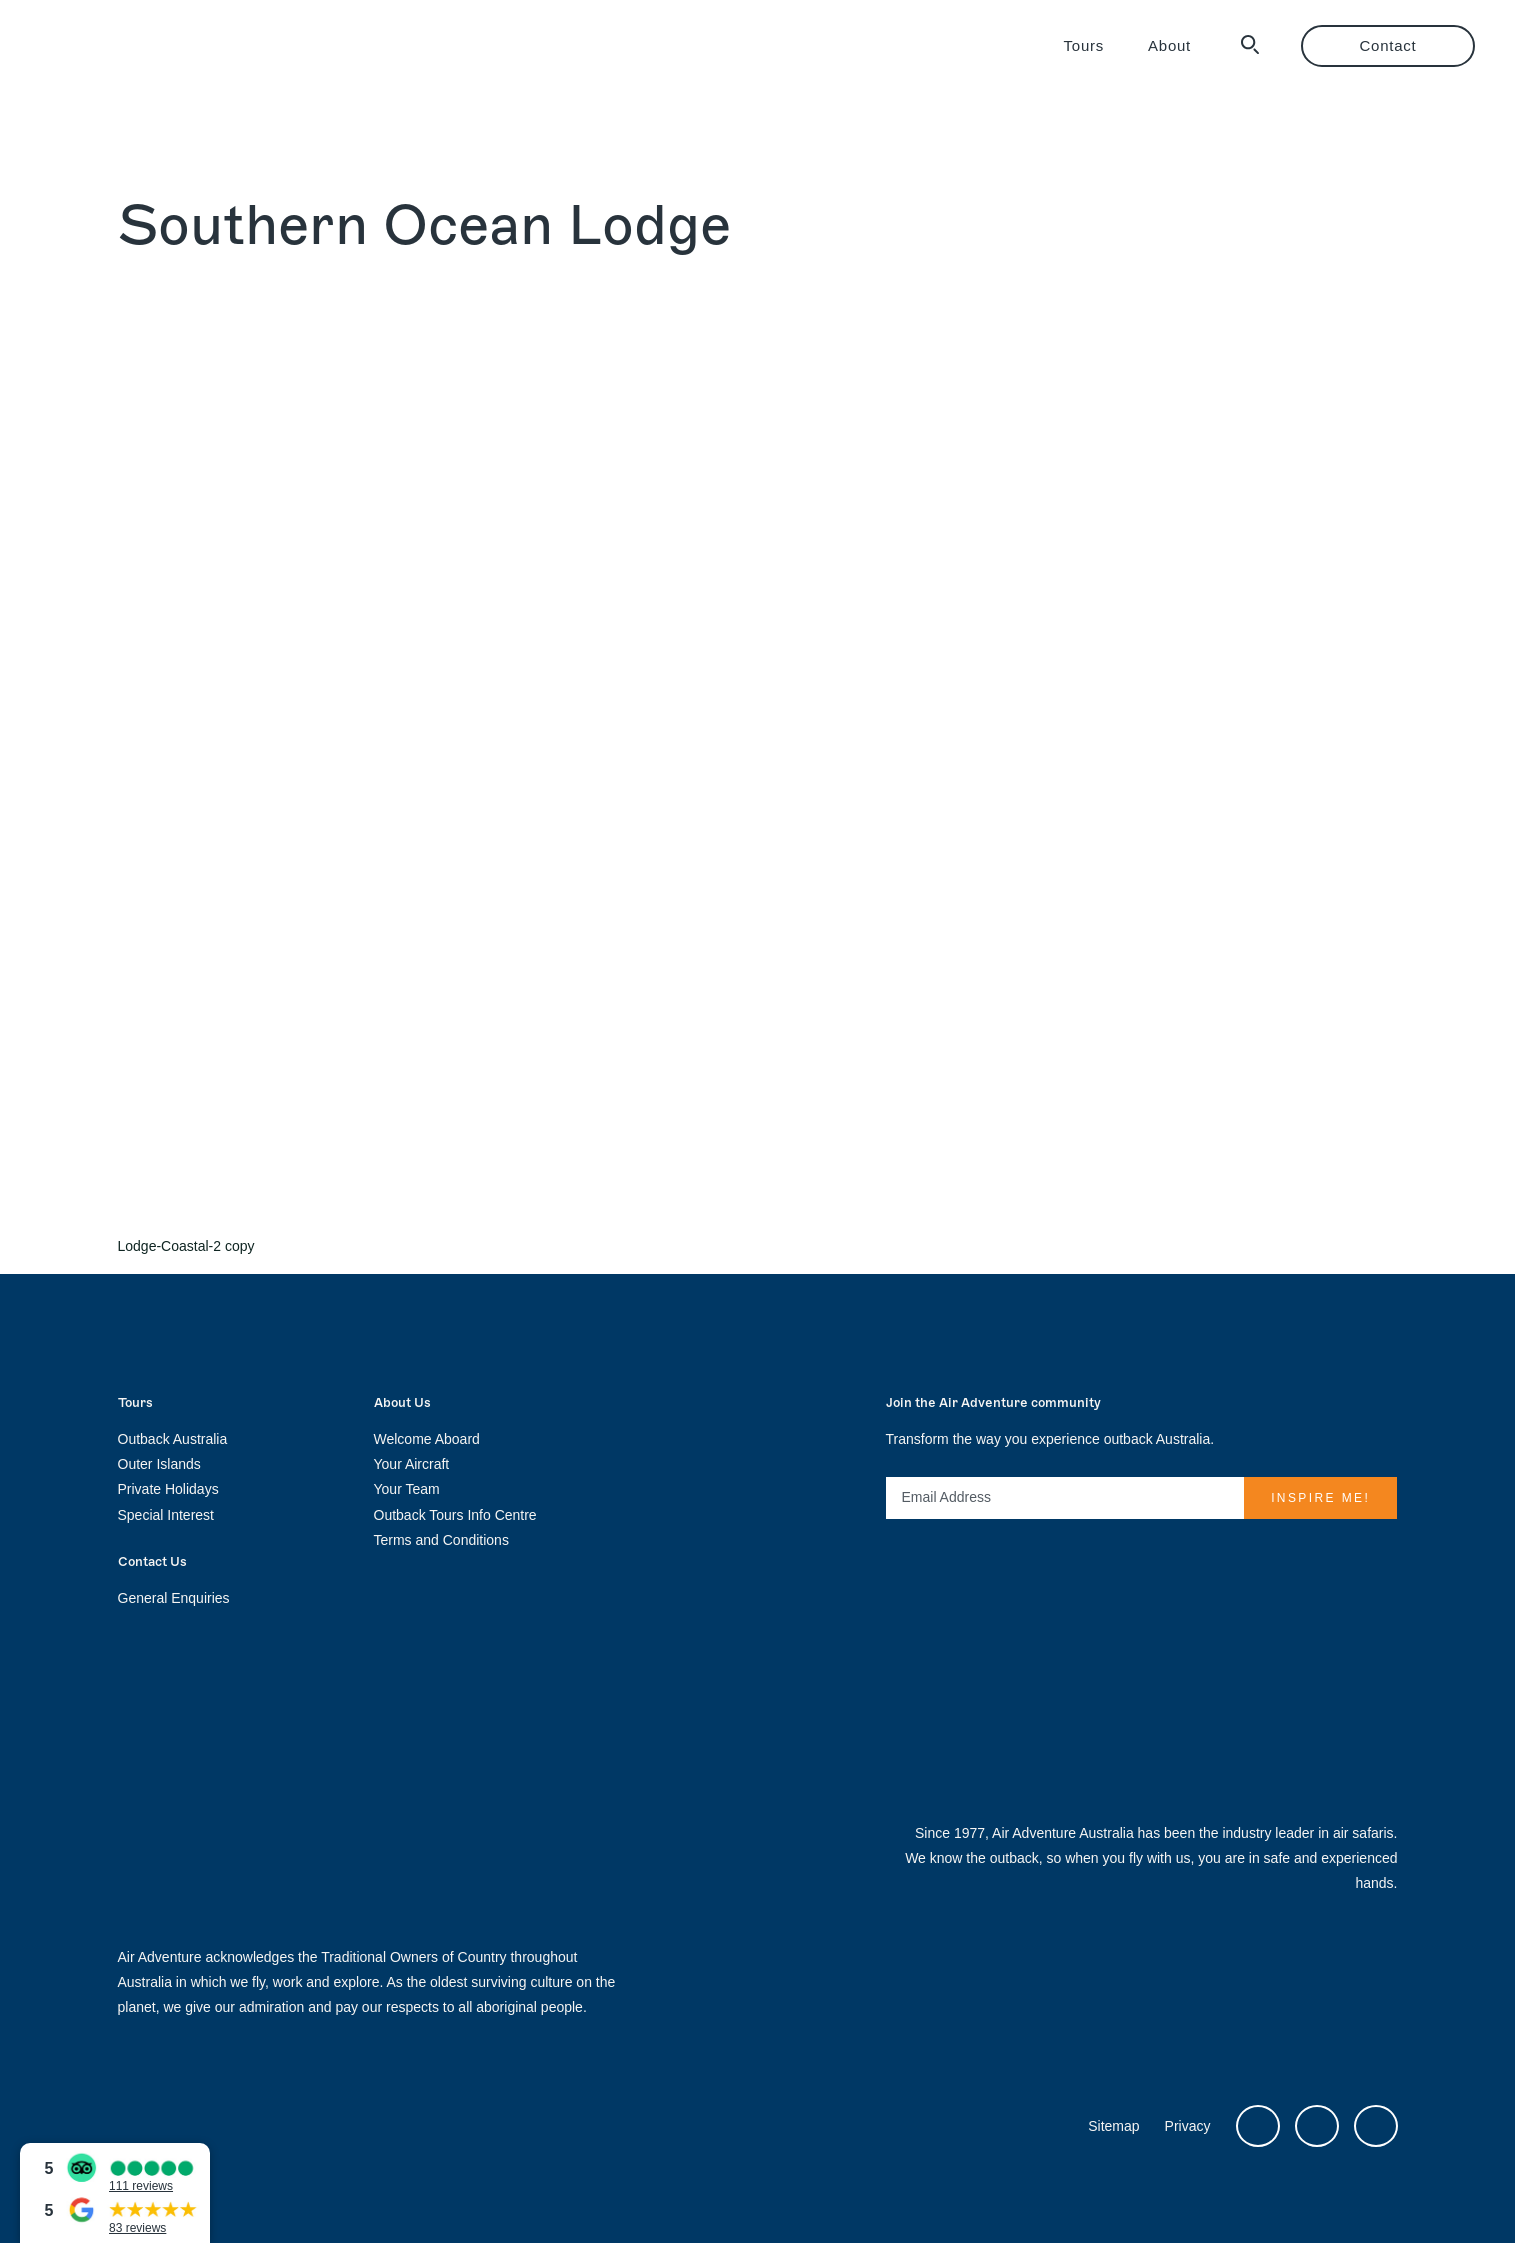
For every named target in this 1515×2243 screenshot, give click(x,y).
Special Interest (166, 1515)
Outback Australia (173, 1439)
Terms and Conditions (441, 1540)
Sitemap (1113, 2126)
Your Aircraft (412, 1464)
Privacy (1188, 2126)
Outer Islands (159, 1464)
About (1169, 45)
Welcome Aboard (427, 1439)
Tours (1084, 45)
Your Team (407, 1489)
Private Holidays (168, 1489)
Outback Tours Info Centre (455, 1515)
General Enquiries (174, 1598)
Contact (1388, 45)
